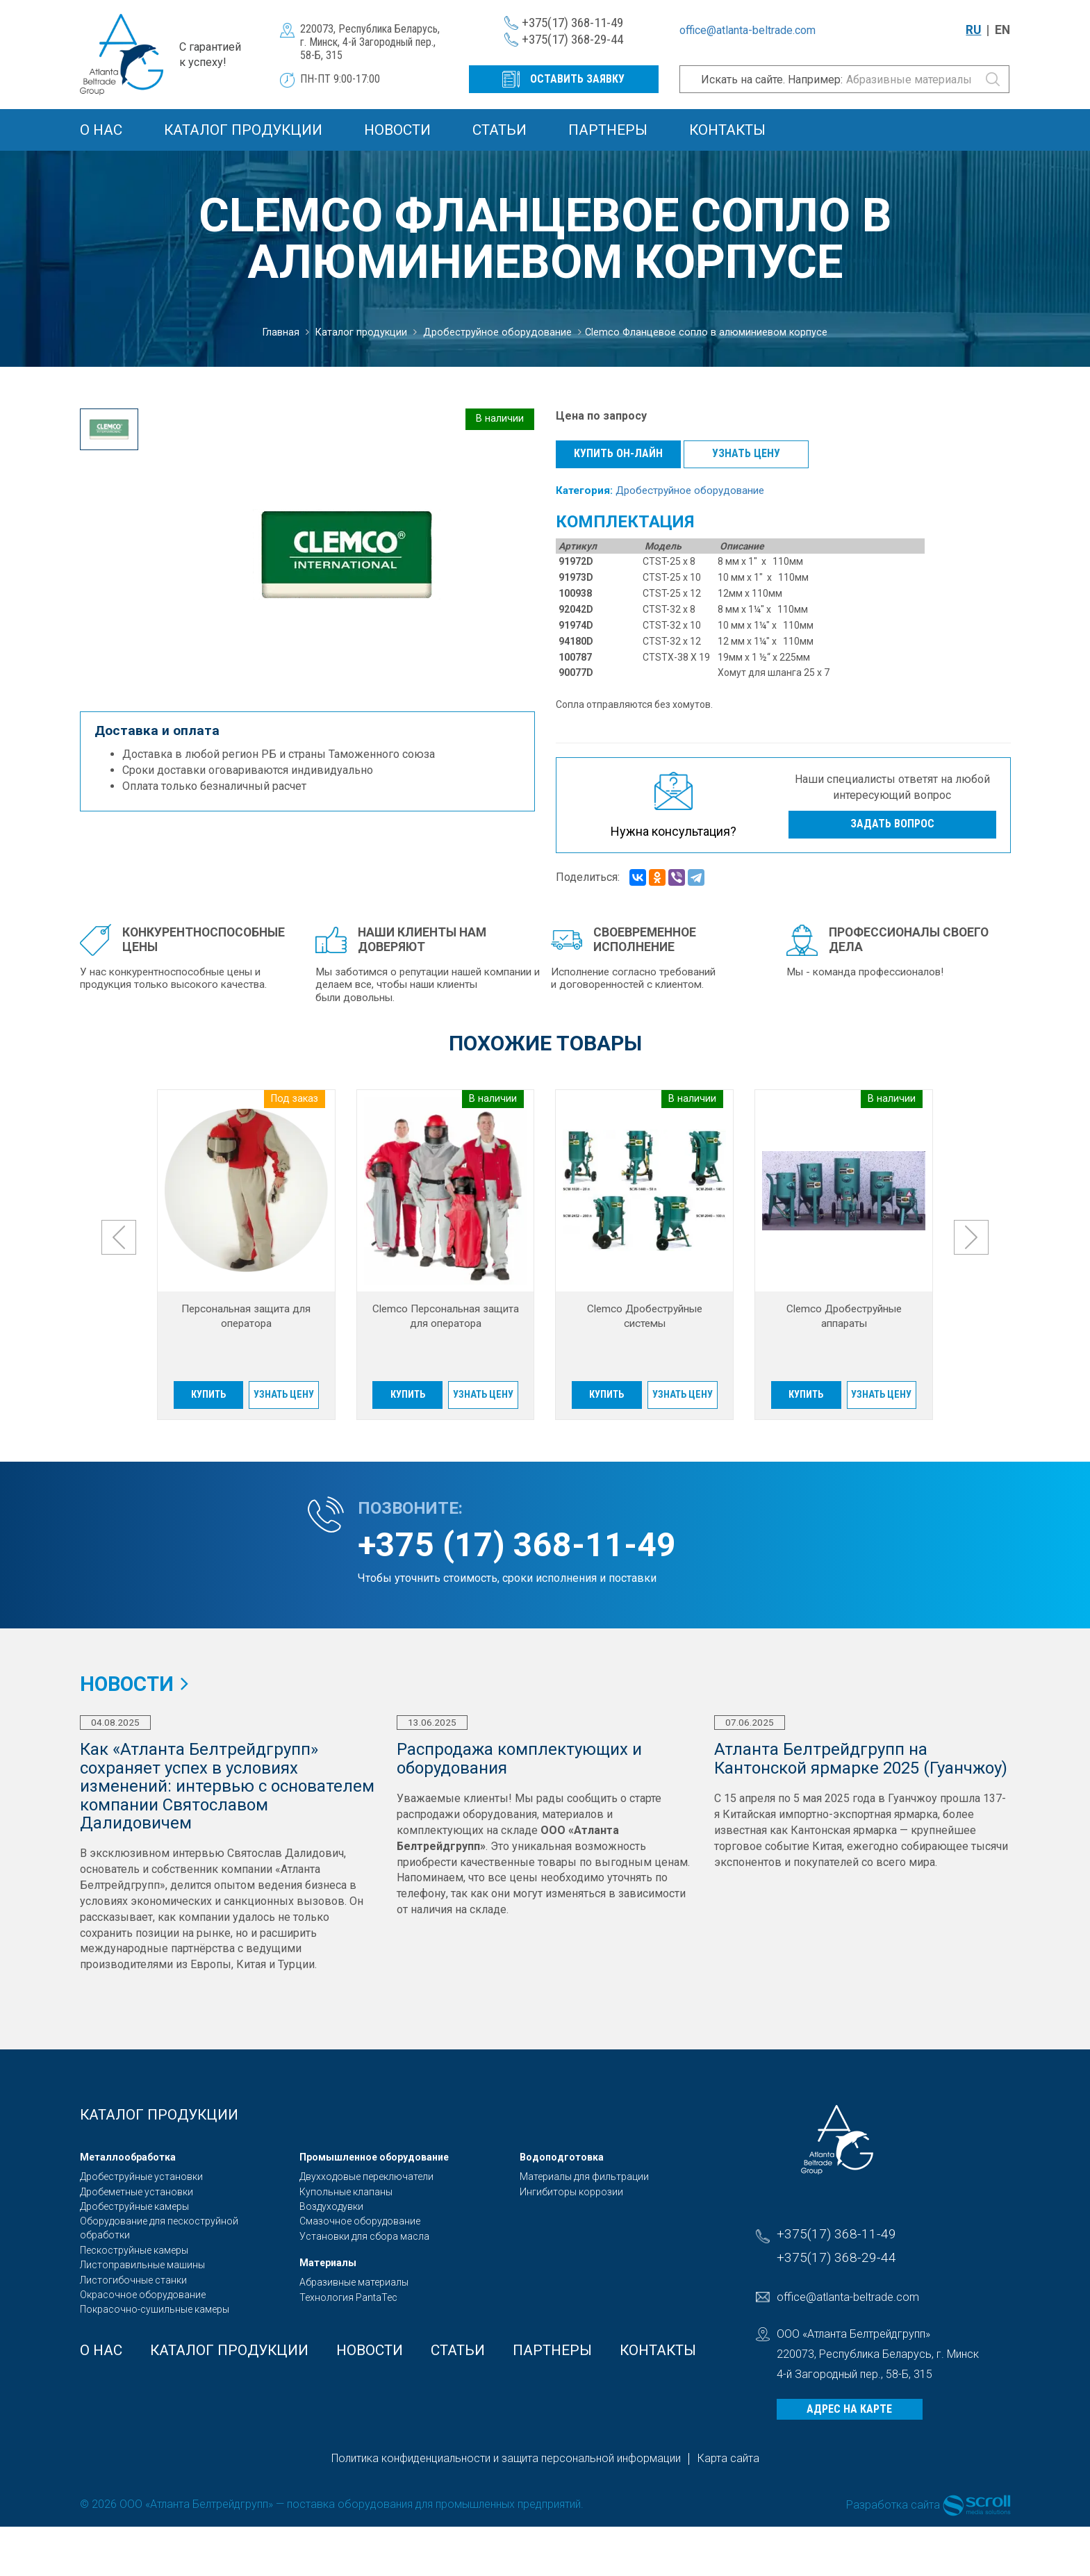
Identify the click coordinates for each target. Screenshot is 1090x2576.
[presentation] (118, 1237)
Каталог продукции (243, 130)
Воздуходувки (331, 2206)
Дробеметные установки (136, 2191)
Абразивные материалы (353, 2282)
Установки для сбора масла (364, 2236)
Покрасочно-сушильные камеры (154, 2309)
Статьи (499, 130)
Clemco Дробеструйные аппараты (844, 1316)
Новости (397, 130)
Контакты (727, 130)
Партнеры (607, 130)
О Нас (101, 130)
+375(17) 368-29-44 (572, 39)
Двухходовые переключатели (366, 2176)
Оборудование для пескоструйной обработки (159, 2227)
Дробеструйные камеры (134, 2206)
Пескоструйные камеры (134, 2250)
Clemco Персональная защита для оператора (445, 1316)
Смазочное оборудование (359, 2221)
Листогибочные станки (133, 2280)
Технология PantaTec (348, 2297)
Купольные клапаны (346, 2191)
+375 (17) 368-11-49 (517, 1544)
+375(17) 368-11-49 (572, 23)
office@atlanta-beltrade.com (747, 30)
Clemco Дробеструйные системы (644, 1316)
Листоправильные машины (142, 2264)
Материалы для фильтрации (584, 2176)
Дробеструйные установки (141, 2176)
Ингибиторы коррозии (571, 2191)
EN (1002, 30)
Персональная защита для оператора (246, 1316)
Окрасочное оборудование (143, 2294)
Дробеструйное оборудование (690, 490)
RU (973, 30)
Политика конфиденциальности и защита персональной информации (506, 2458)
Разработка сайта (893, 2504)
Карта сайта (728, 2458)
